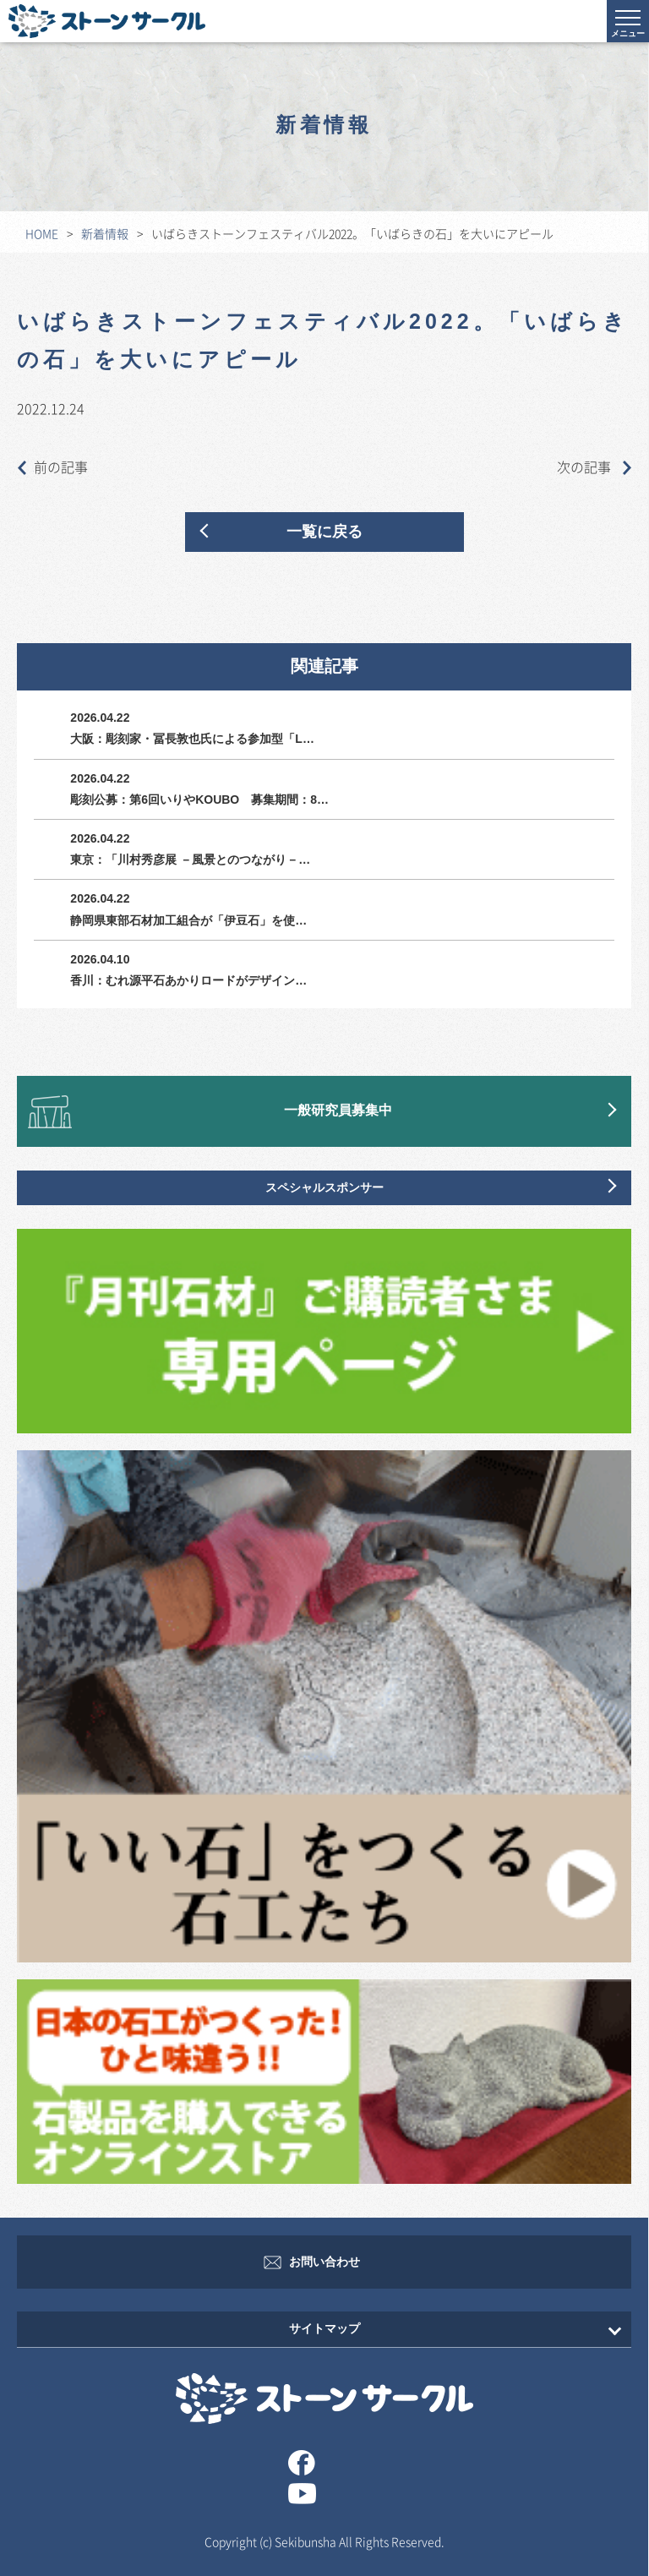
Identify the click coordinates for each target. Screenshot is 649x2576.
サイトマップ (324, 2328)
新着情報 (104, 233)
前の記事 (52, 466)
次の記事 (594, 466)
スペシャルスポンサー (324, 1188)
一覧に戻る (324, 532)
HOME (41, 233)
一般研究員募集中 (338, 1111)
